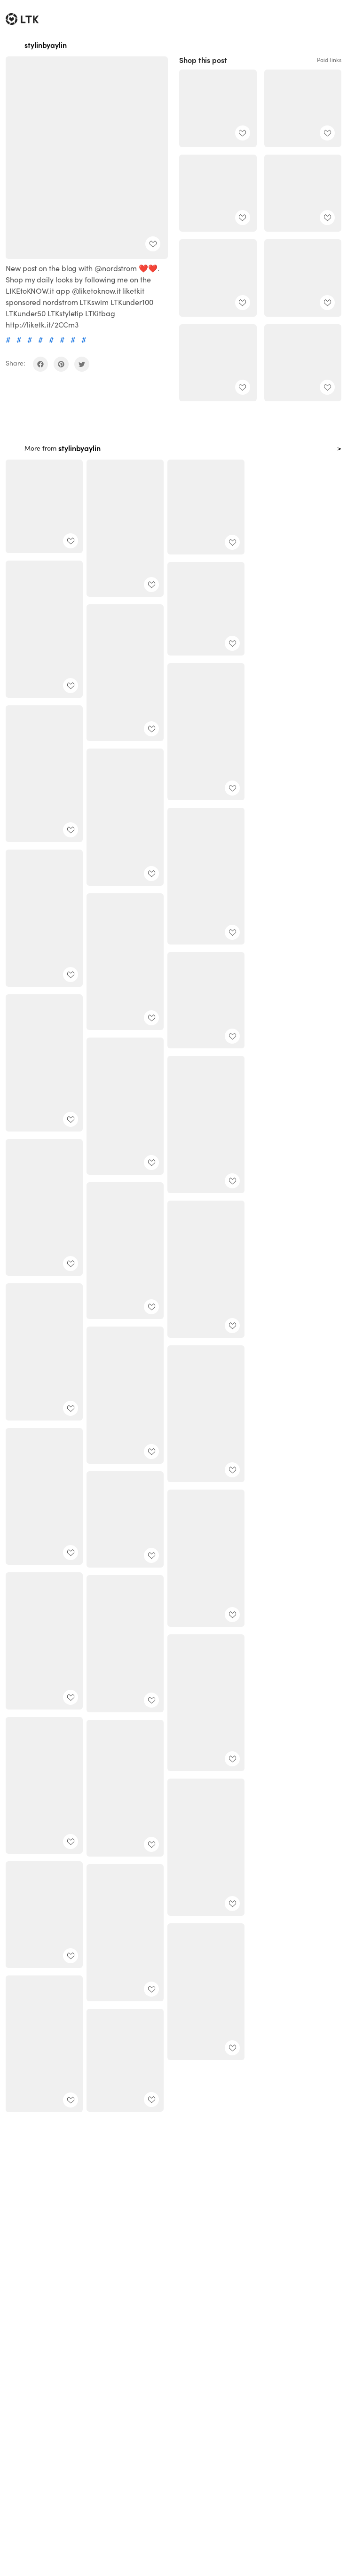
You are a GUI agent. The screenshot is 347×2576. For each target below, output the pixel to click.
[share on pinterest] (61, 364)
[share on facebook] (40, 364)
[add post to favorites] (152, 243)
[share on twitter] (81, 364)
